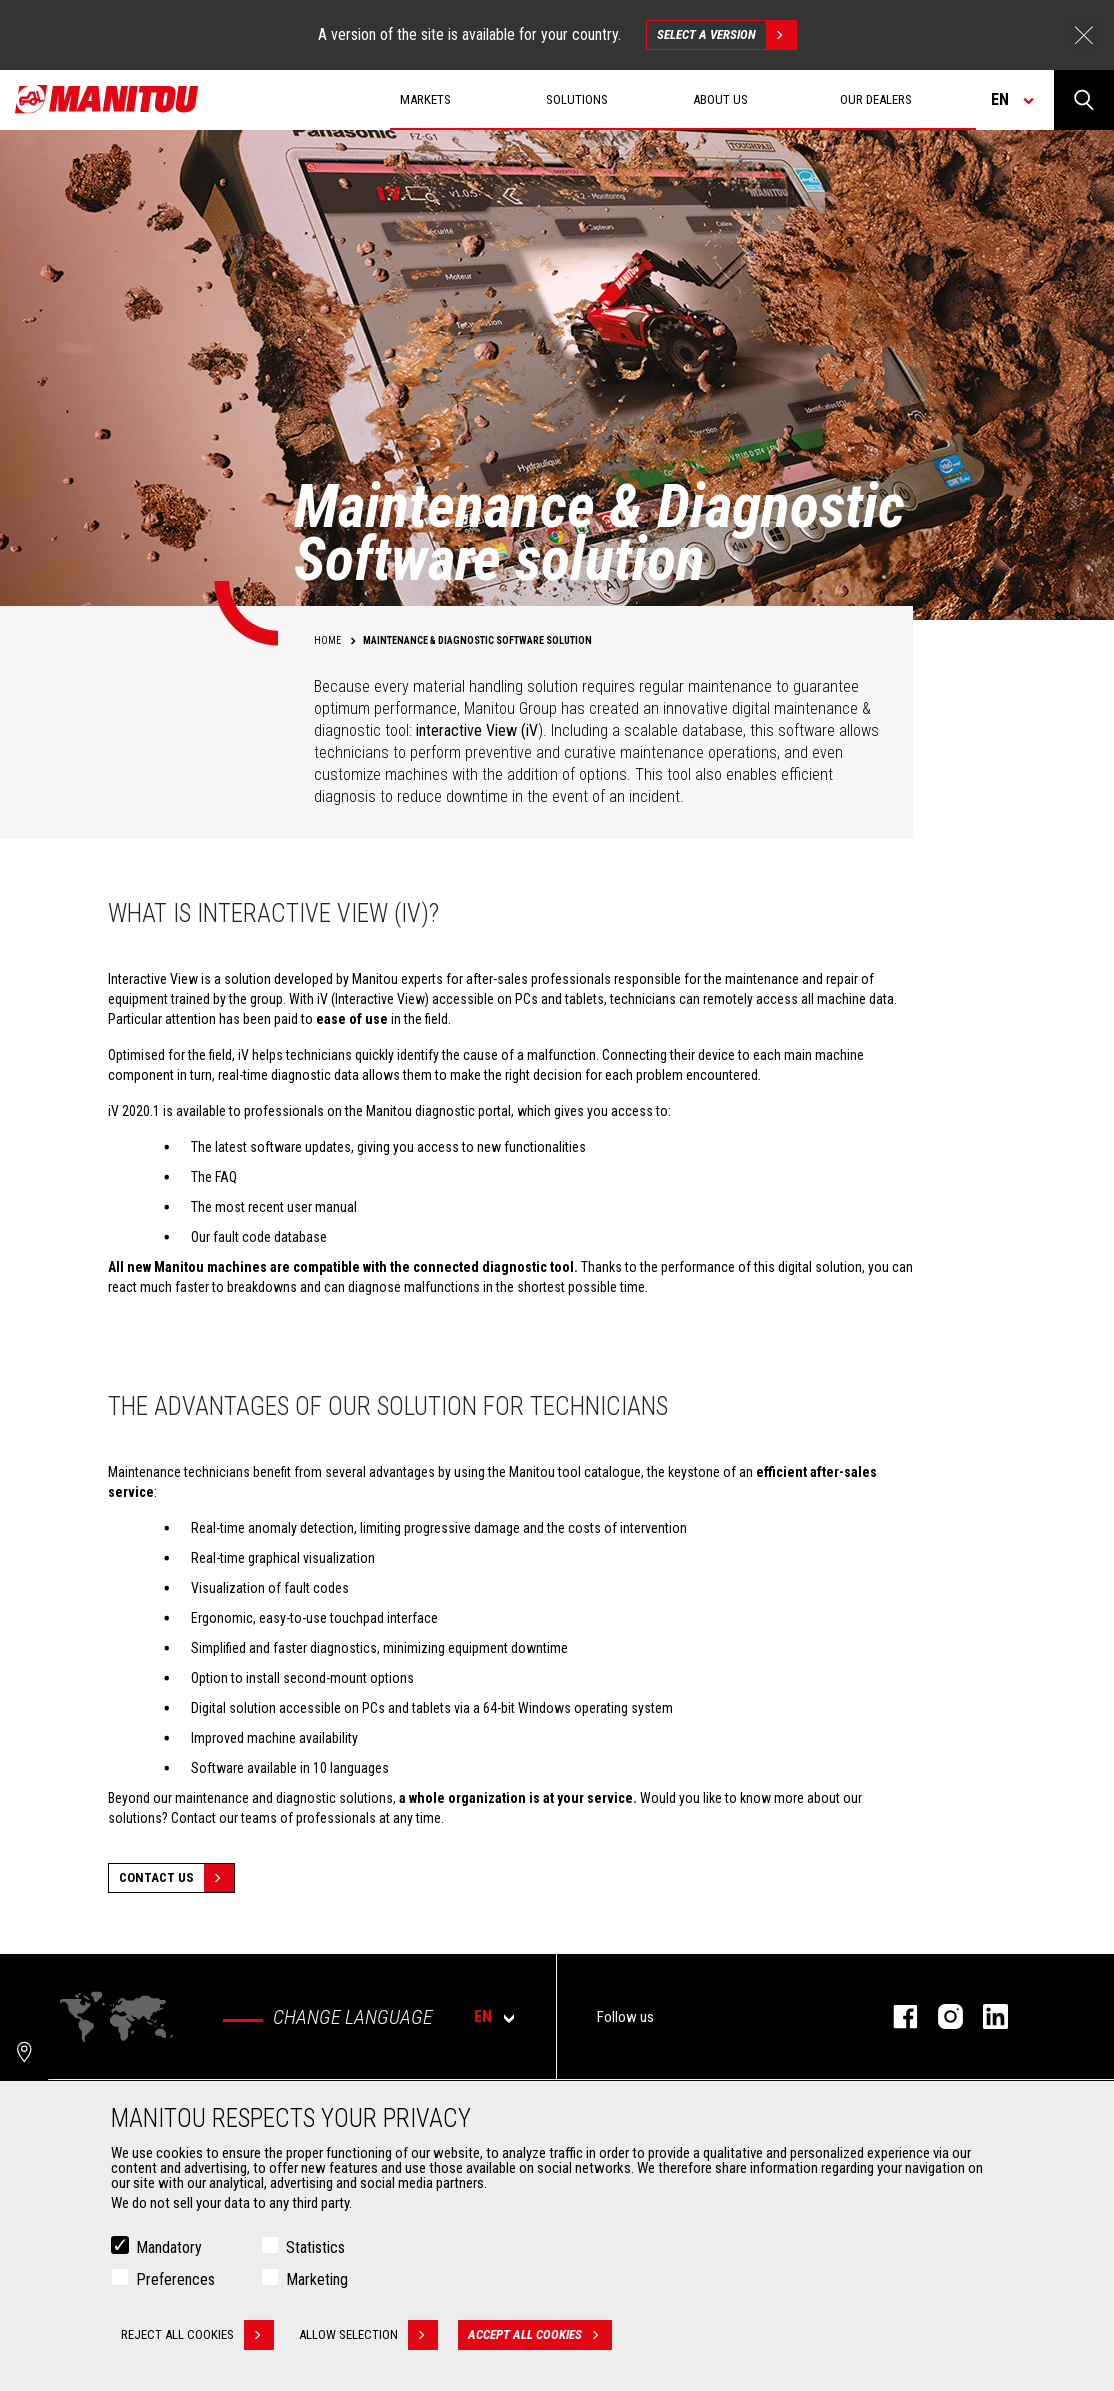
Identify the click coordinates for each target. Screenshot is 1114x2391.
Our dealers (876, 99)
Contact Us (176, 1878)
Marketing (317, 2281)
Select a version (726, 35)
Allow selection (368, 2337)
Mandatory (169, 2249)
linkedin (985, 2016)
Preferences (175, 2281)
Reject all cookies (197, 2337)
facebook (895, 2016)
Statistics (315, 2249)
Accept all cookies (540, 2337)
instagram (940, 2016)
